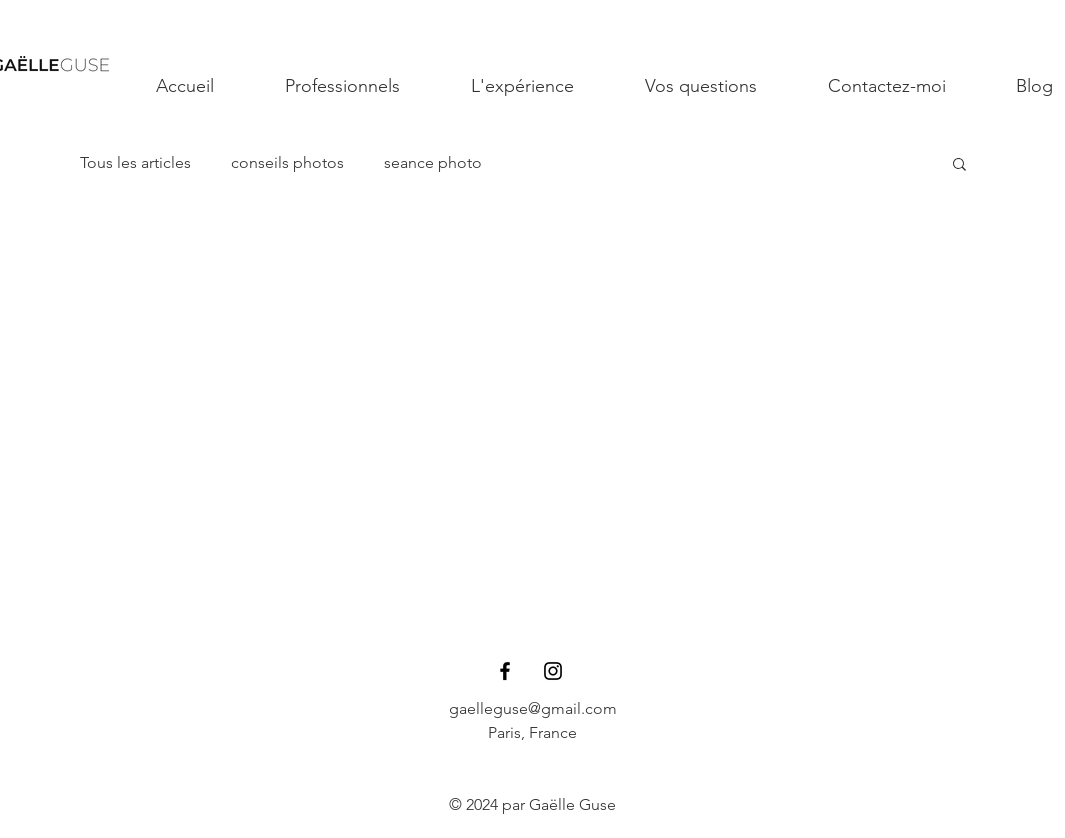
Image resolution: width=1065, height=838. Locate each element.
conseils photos (287, 162)
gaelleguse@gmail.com (533, 708)
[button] (959, 165)
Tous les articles (135, 162)
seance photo (433, 162)
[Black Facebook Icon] (505, 671)
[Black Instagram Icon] (553, 671)
